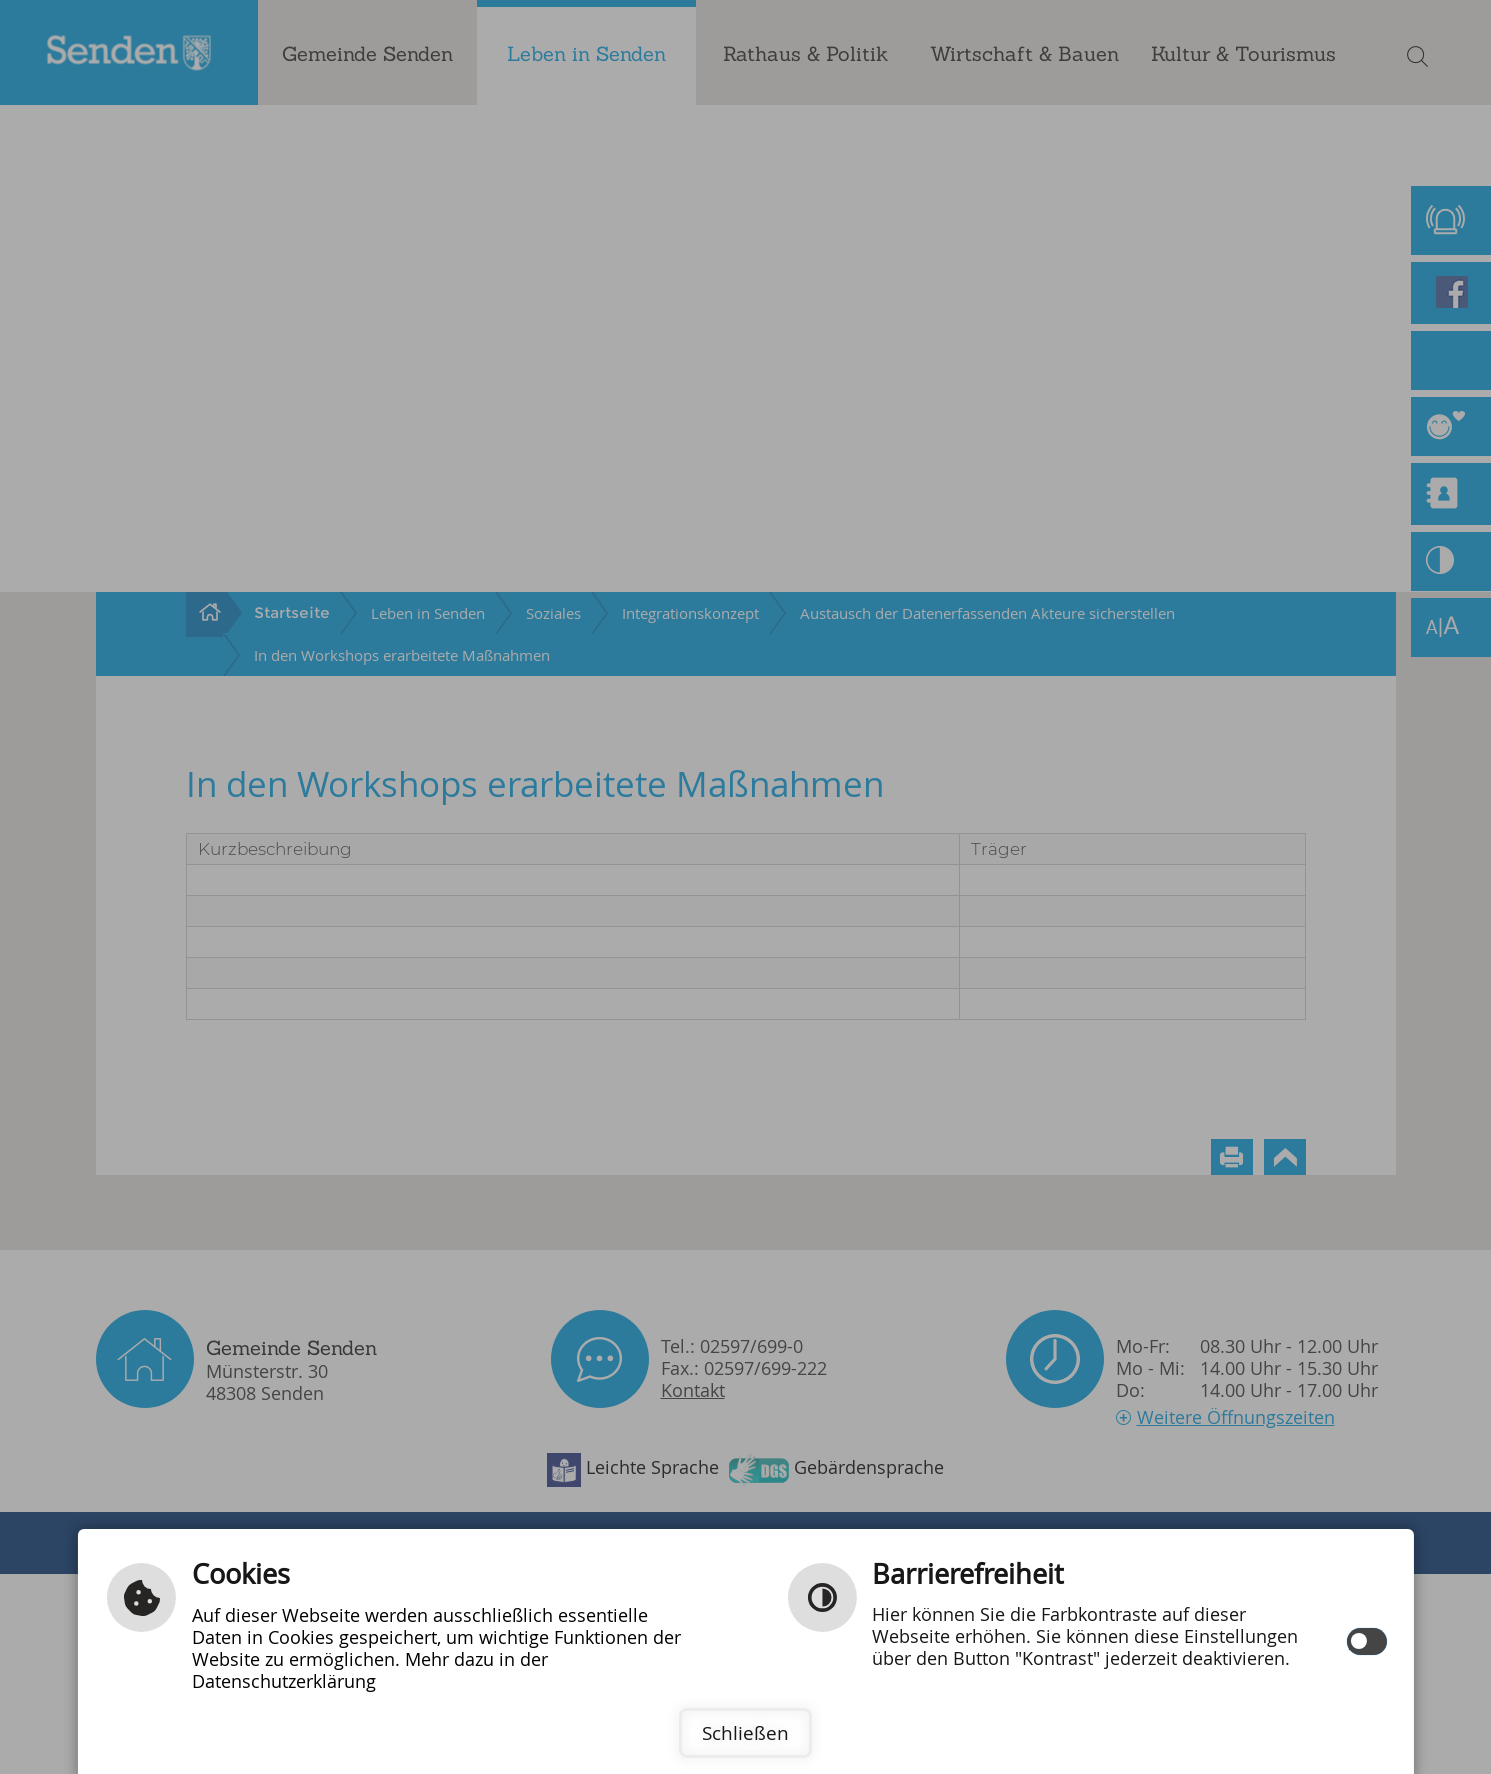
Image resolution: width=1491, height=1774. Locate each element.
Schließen (745, 1733)
